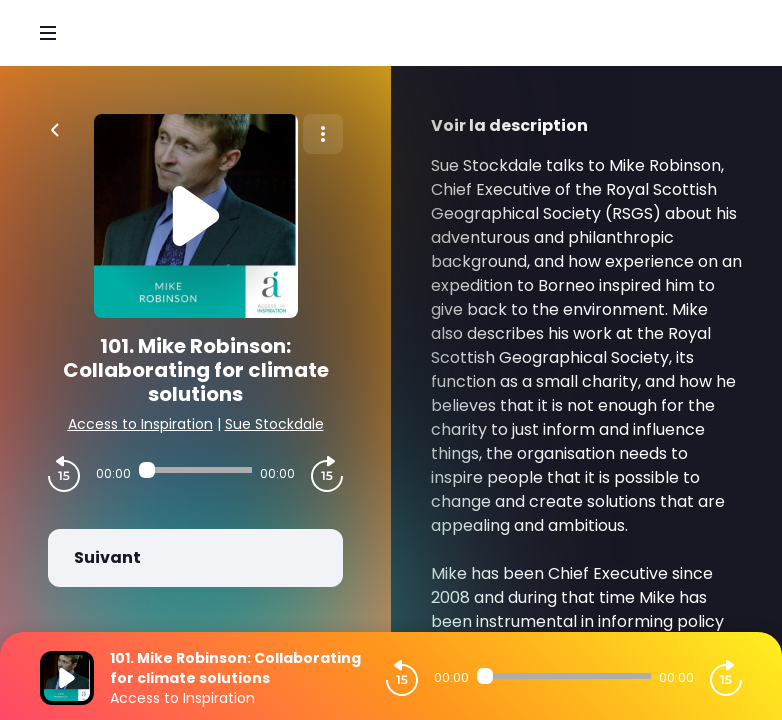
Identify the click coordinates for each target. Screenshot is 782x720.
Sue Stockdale (274, 424)
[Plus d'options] (323, 134)
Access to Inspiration (140, 424)
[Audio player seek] (195, 470)
